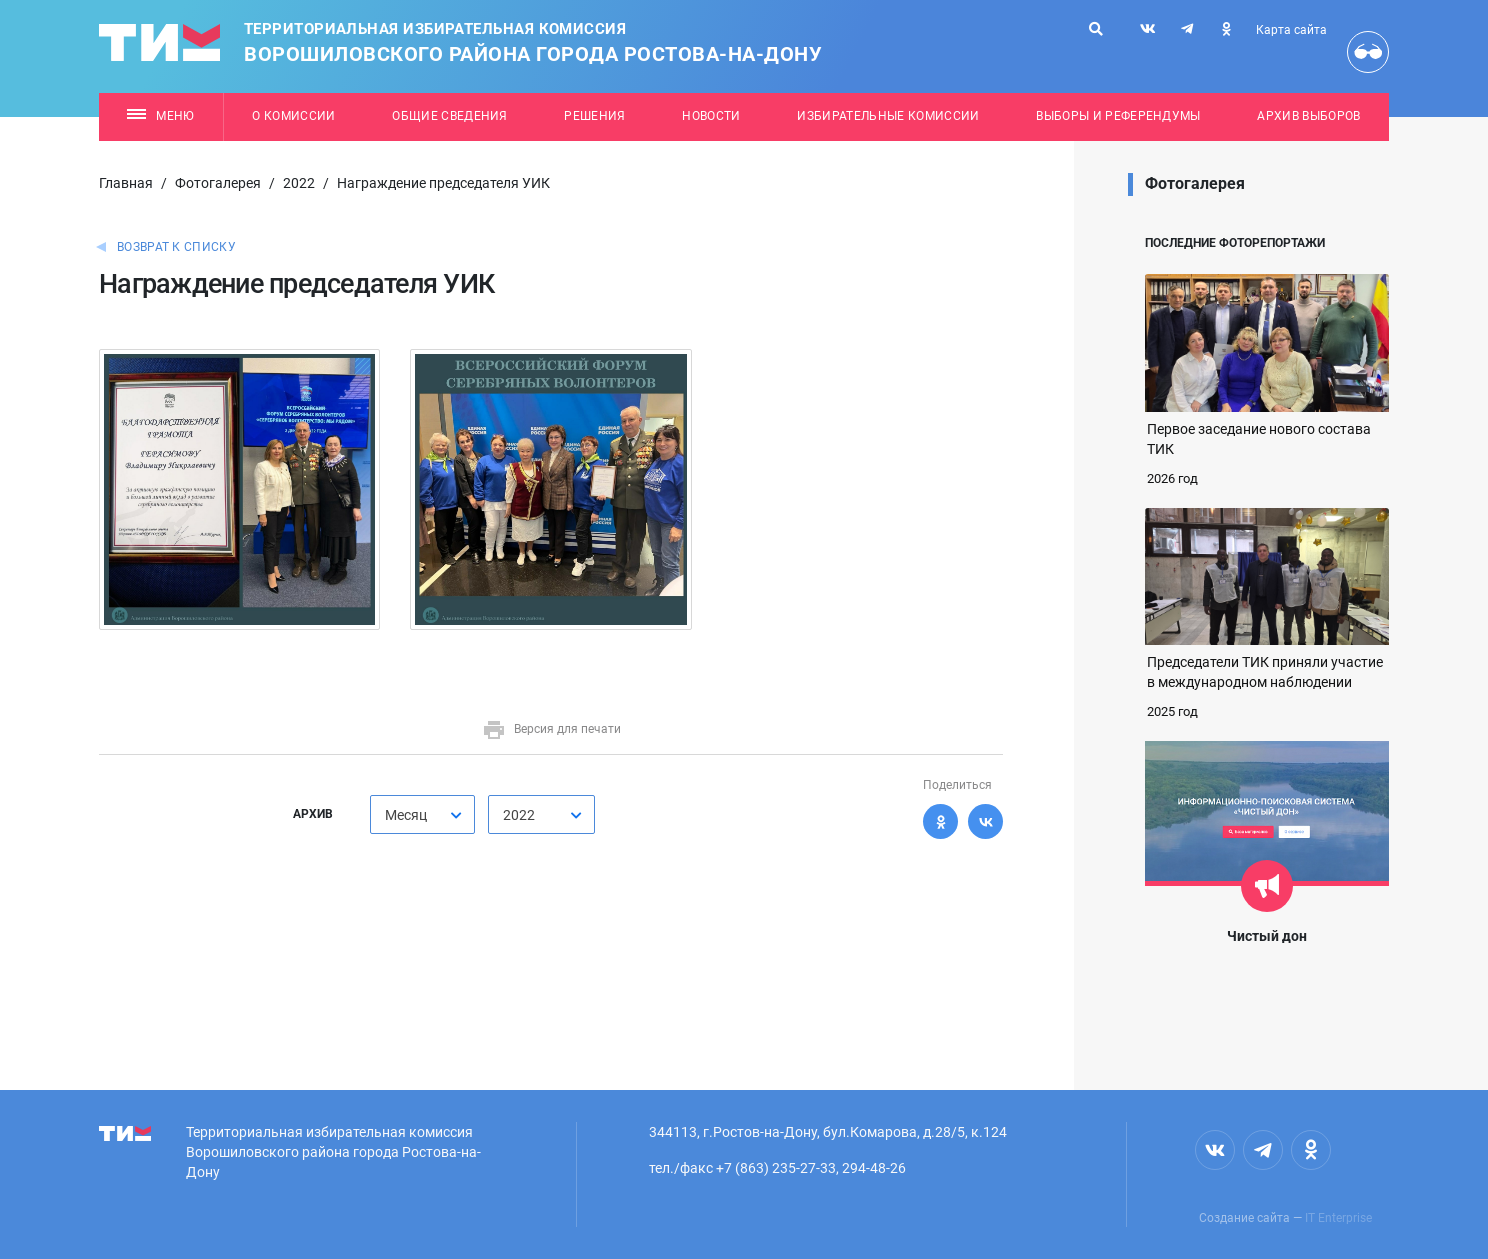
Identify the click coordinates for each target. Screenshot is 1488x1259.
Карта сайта (1291, 30)
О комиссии (293, 116)
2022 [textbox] (519, 815)
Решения (594, 116)
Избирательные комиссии (888, 116)
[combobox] (422, 814)
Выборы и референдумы (1118, 116)
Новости (711, 116)
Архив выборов (1308, 116)
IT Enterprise (1338, 1218)
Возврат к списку (176, 247)
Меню (160, 116)
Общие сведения (450, 116)
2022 (299, 183)
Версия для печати (551, 729)
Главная (126, 183)
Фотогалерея (218, 183)
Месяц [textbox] (406, 815)
